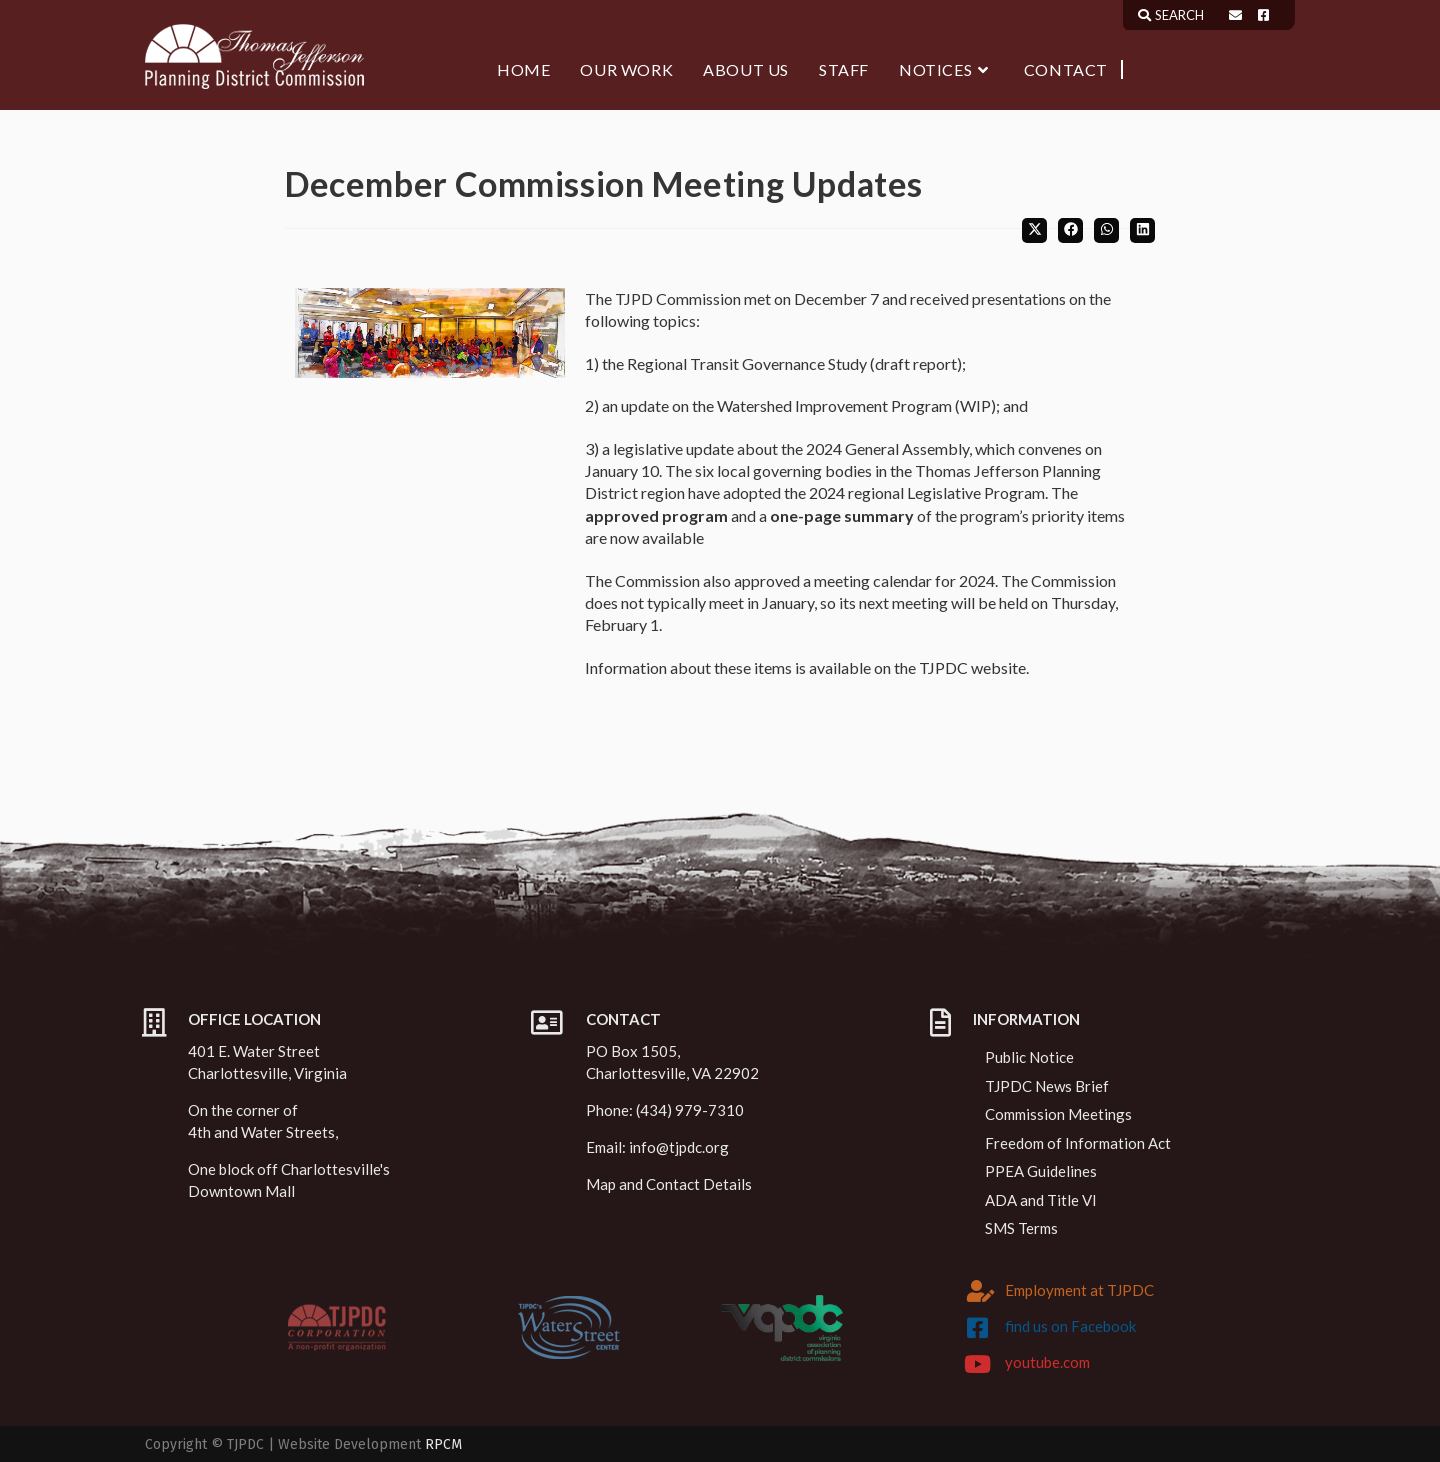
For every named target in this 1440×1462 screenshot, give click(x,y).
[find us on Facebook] (978, 1328)
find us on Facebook (1070, 1326)
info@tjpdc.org (679, 1147)
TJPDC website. (974, 667)
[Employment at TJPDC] (981, 1291)
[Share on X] (1034, 230)
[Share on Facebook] (1070, 230)
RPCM (443, 1444)
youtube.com (1047, 1362)
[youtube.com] (978, 1364)
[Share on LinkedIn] (1142, 230)
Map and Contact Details (669, 1184)
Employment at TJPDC (1079, 1290)
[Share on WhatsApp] (1106, 230)
